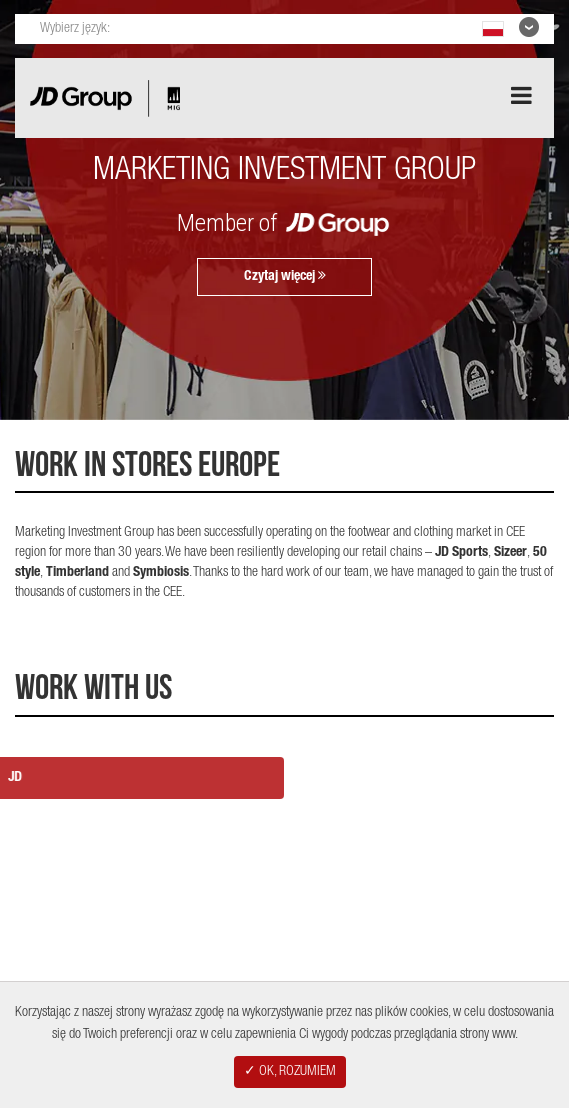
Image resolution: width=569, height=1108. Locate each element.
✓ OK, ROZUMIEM (290, 1072)
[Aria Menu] (521, 96)
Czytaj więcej (285, 276)
